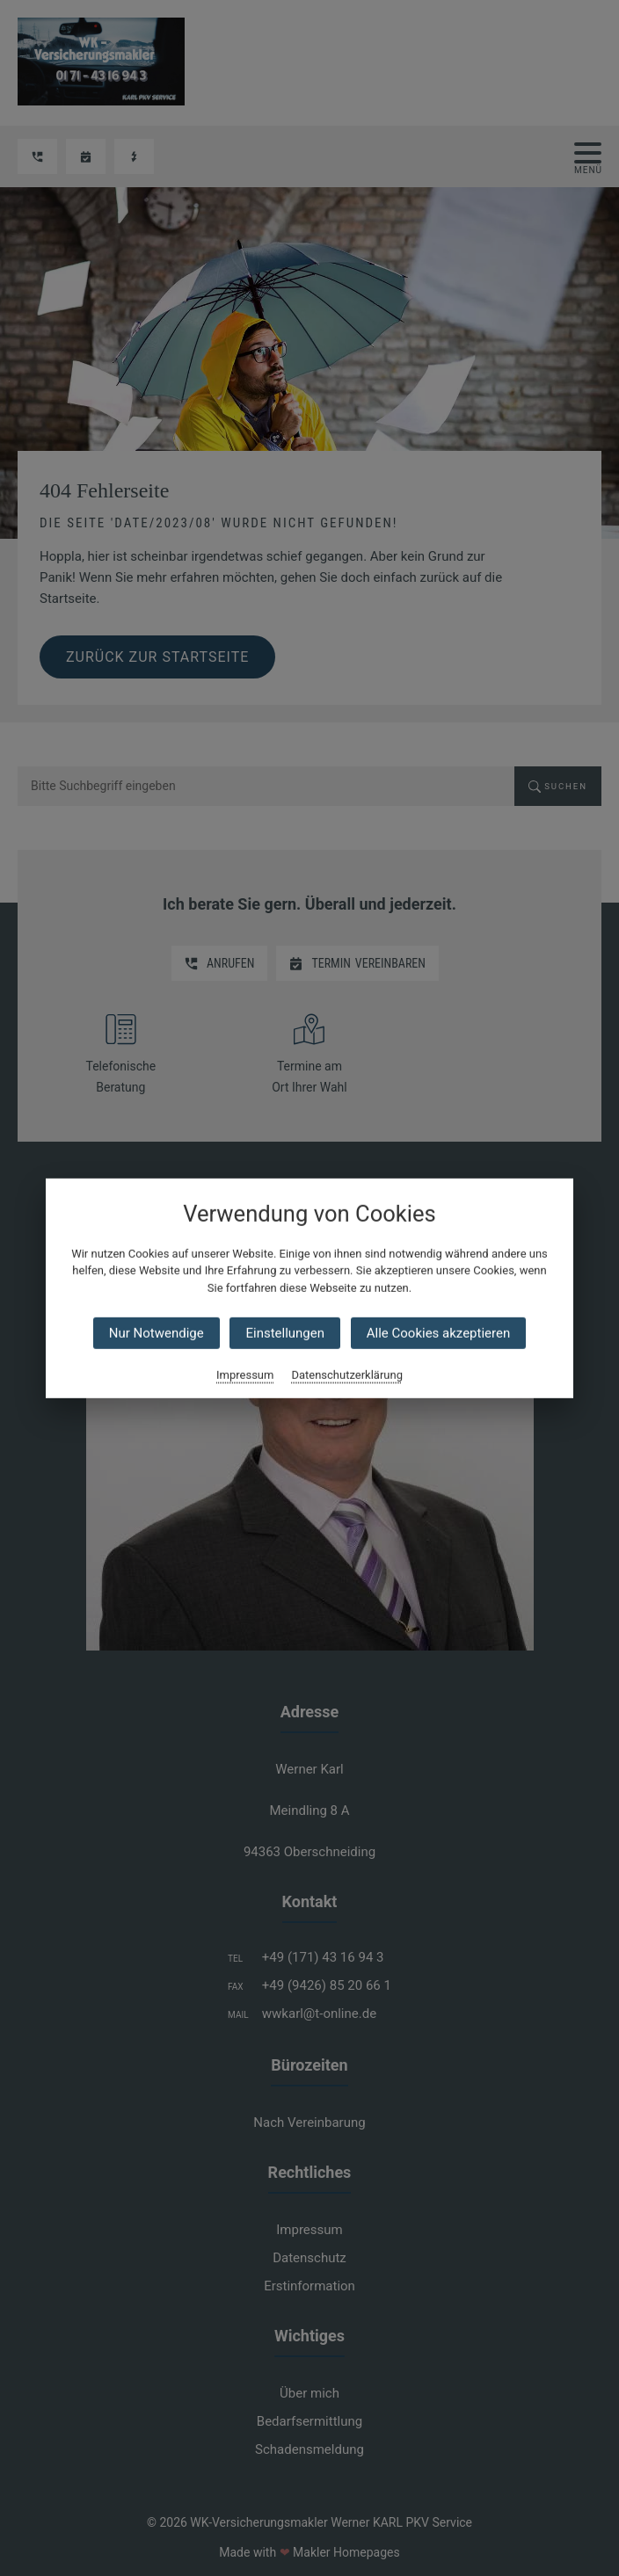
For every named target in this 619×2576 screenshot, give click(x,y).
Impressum (244, 1375)
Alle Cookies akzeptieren (438, 1333)
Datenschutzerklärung (347, 1375)
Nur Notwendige (156, 1333)
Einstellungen (284, 1333)
